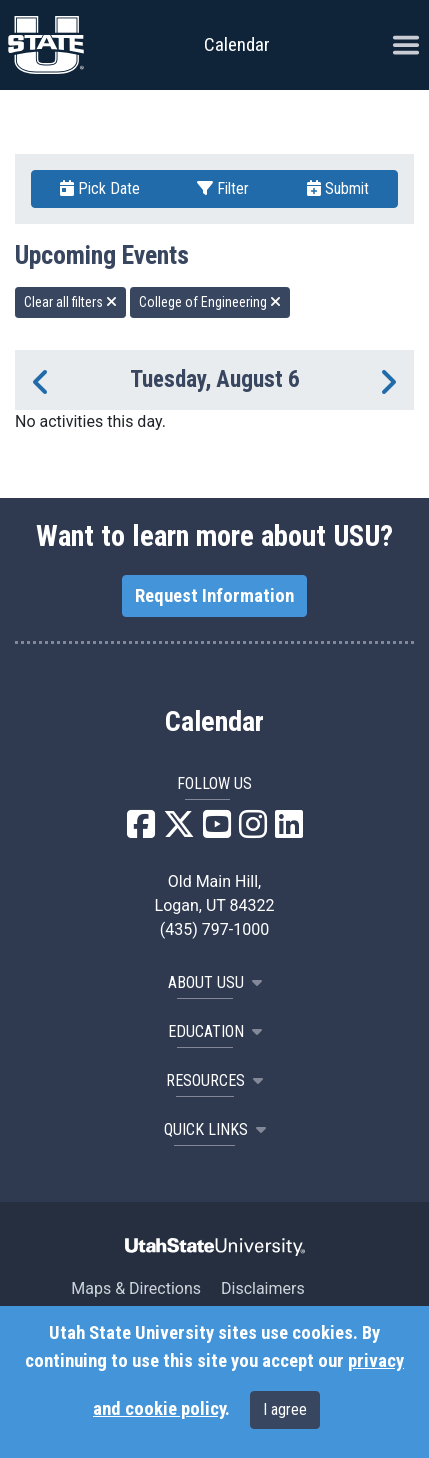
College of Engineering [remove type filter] (210, 302)
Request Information (214, 596)
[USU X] (179, 830)
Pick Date (100, 188)
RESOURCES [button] (214, 1080)
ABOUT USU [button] (215, 982)
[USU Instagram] (253, 830)
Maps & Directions (136, 1288)
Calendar (214, 722)
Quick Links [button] (215, 1129)
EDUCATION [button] (215, 1031)
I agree (285, 1409)
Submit (338, 188)
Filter (223, 188)
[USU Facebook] (141, 830)
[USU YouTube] (217, 830)
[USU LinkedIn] (289, 830)
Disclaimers (263, 1288)
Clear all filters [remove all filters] (70, 302)
